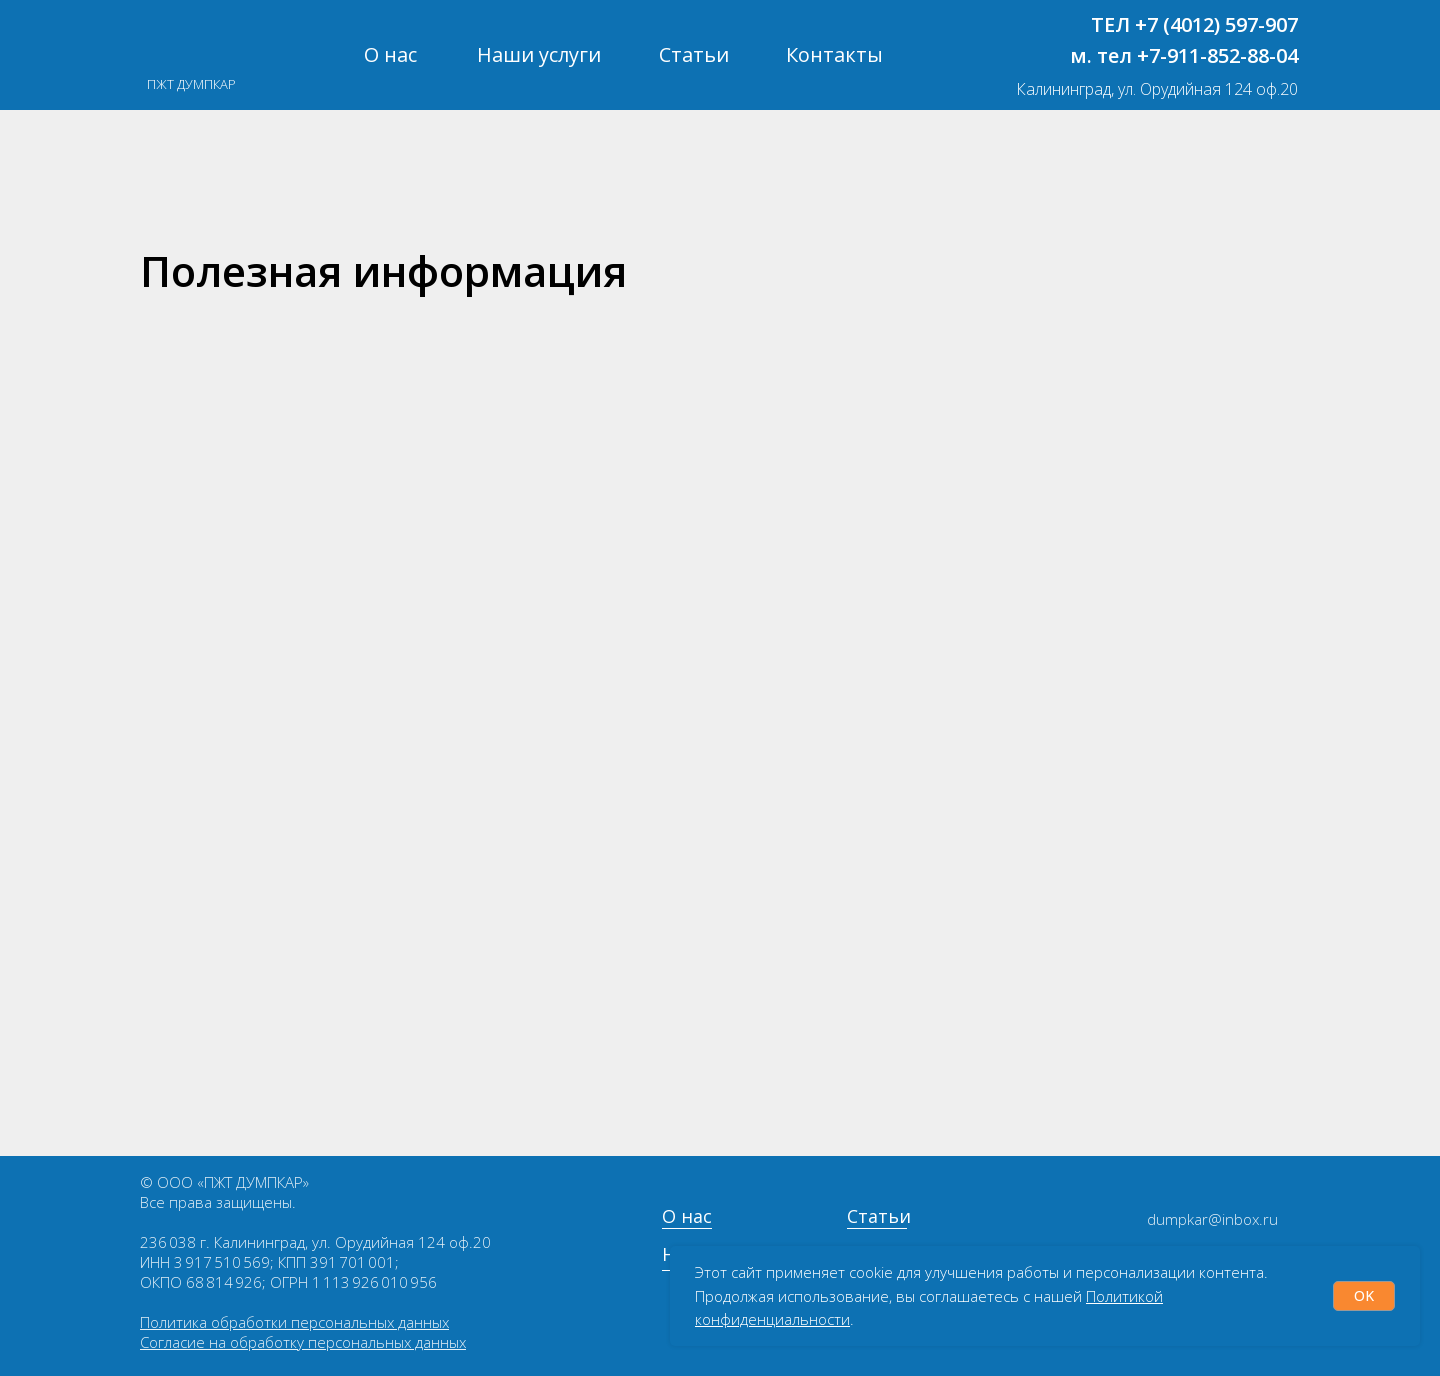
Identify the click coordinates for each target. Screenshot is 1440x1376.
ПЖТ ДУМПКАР (191, 84)
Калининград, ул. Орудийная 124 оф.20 (1157, 89)
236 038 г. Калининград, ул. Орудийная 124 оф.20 (315, 1242)
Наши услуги (539, 54)
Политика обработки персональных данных (294, 1322)
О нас (390, 54)
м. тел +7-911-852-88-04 (1184, 55)
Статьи (694, 54)
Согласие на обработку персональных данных (303, 1342)
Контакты (834, 54)
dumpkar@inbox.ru (1212, 1219)
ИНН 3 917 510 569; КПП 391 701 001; (269, 1262)
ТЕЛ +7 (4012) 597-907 (1194, 24)
